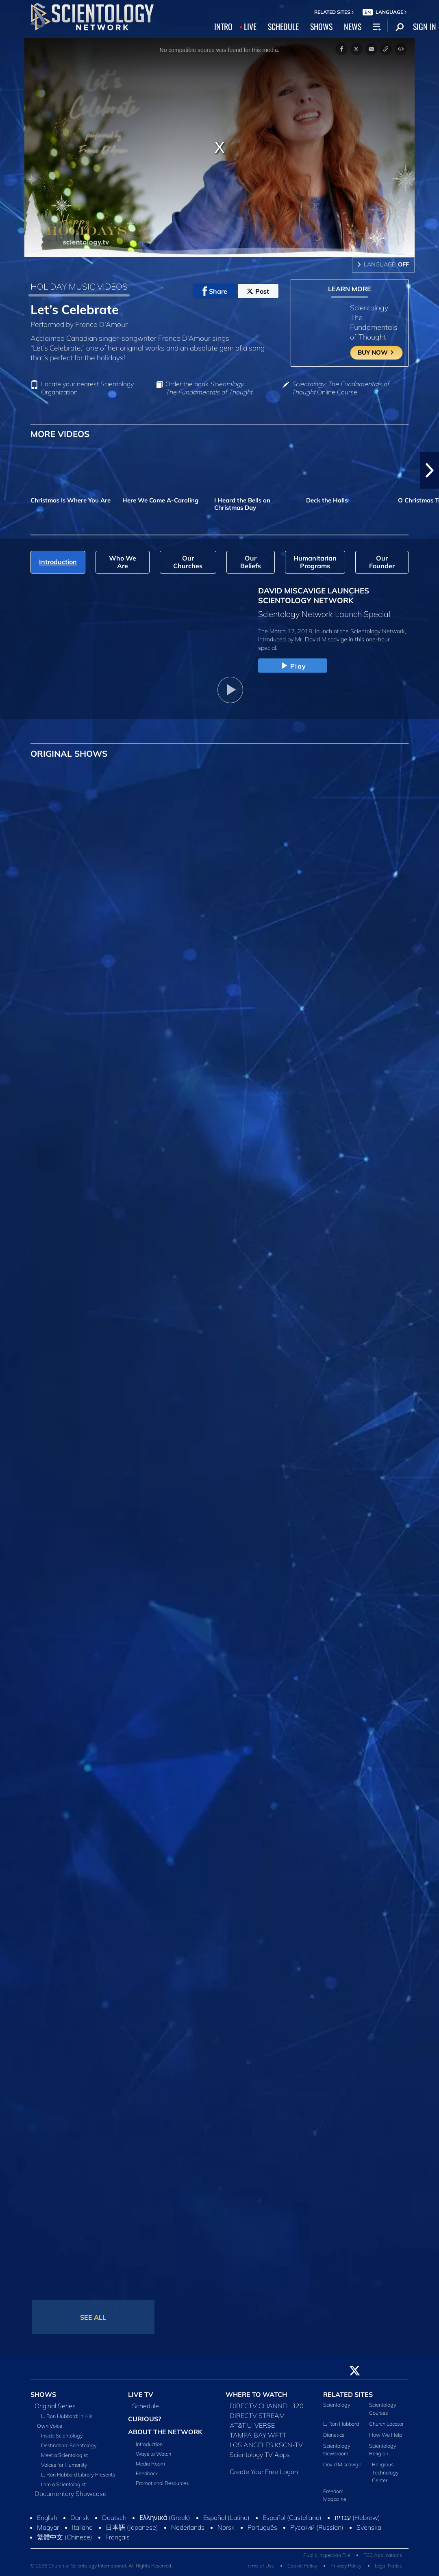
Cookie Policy (302, 2566)
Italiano (82, 2527)
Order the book (208, 388)
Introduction (149, 2444)
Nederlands (187, 2527)
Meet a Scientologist (64, 2455)
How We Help (385, 2434)
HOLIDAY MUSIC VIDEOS (79, 286)
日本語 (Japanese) (132, 2527)
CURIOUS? (144, 2419)
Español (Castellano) (292, 2517)
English (47, 2517)
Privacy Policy (345, 2566)
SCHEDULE (283, 26)
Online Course (340, 388)
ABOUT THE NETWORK (165, 2432)
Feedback (147, 2473)
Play (292, 666)
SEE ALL (93, 2317)
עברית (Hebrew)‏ (357, 2517)
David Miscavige (342, 2464)
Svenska (368, 2527)
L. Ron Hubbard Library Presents (78, 2474)
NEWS (352, 26)
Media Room (150, 2463)
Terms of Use (260, 2566)
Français (117, 2537)
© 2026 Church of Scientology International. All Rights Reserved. (101, 2566)
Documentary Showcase (70, 2493)
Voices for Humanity (64, 2464)
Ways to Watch (153, 2453)
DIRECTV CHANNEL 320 (267, 2406)
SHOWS (321, 26)
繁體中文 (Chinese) (64, 2537)
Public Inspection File (326, 2555)
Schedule (145, 2406)
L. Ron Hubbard (341, 2423)
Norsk (226, 2527)
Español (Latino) (226, 2517)
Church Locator (386, 2423)
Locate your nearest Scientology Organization (87, 388)
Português (262, 2527)
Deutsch (114, 2517)
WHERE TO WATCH (256, 2394)
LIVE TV (140, 2394)
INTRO (223, 26)
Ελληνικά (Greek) (164, 2517)
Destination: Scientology (69, 2445)
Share (214, 291)
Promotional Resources (162, 2483)
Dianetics (333, 2434)
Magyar (48, 2527)
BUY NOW (376, 352)
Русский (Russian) (316, 2527)
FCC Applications (382, 2555)
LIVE (250, 26)
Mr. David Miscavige (321, 639)
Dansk (79, 2517)
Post (258, 291)
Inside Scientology (62, 2435)
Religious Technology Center (385, 2472)
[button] (429, 470)
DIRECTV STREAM (257, 2415)
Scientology (336, 2404)
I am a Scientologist (63, 2484)
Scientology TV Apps (260, 2454)
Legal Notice (388, 2566)
